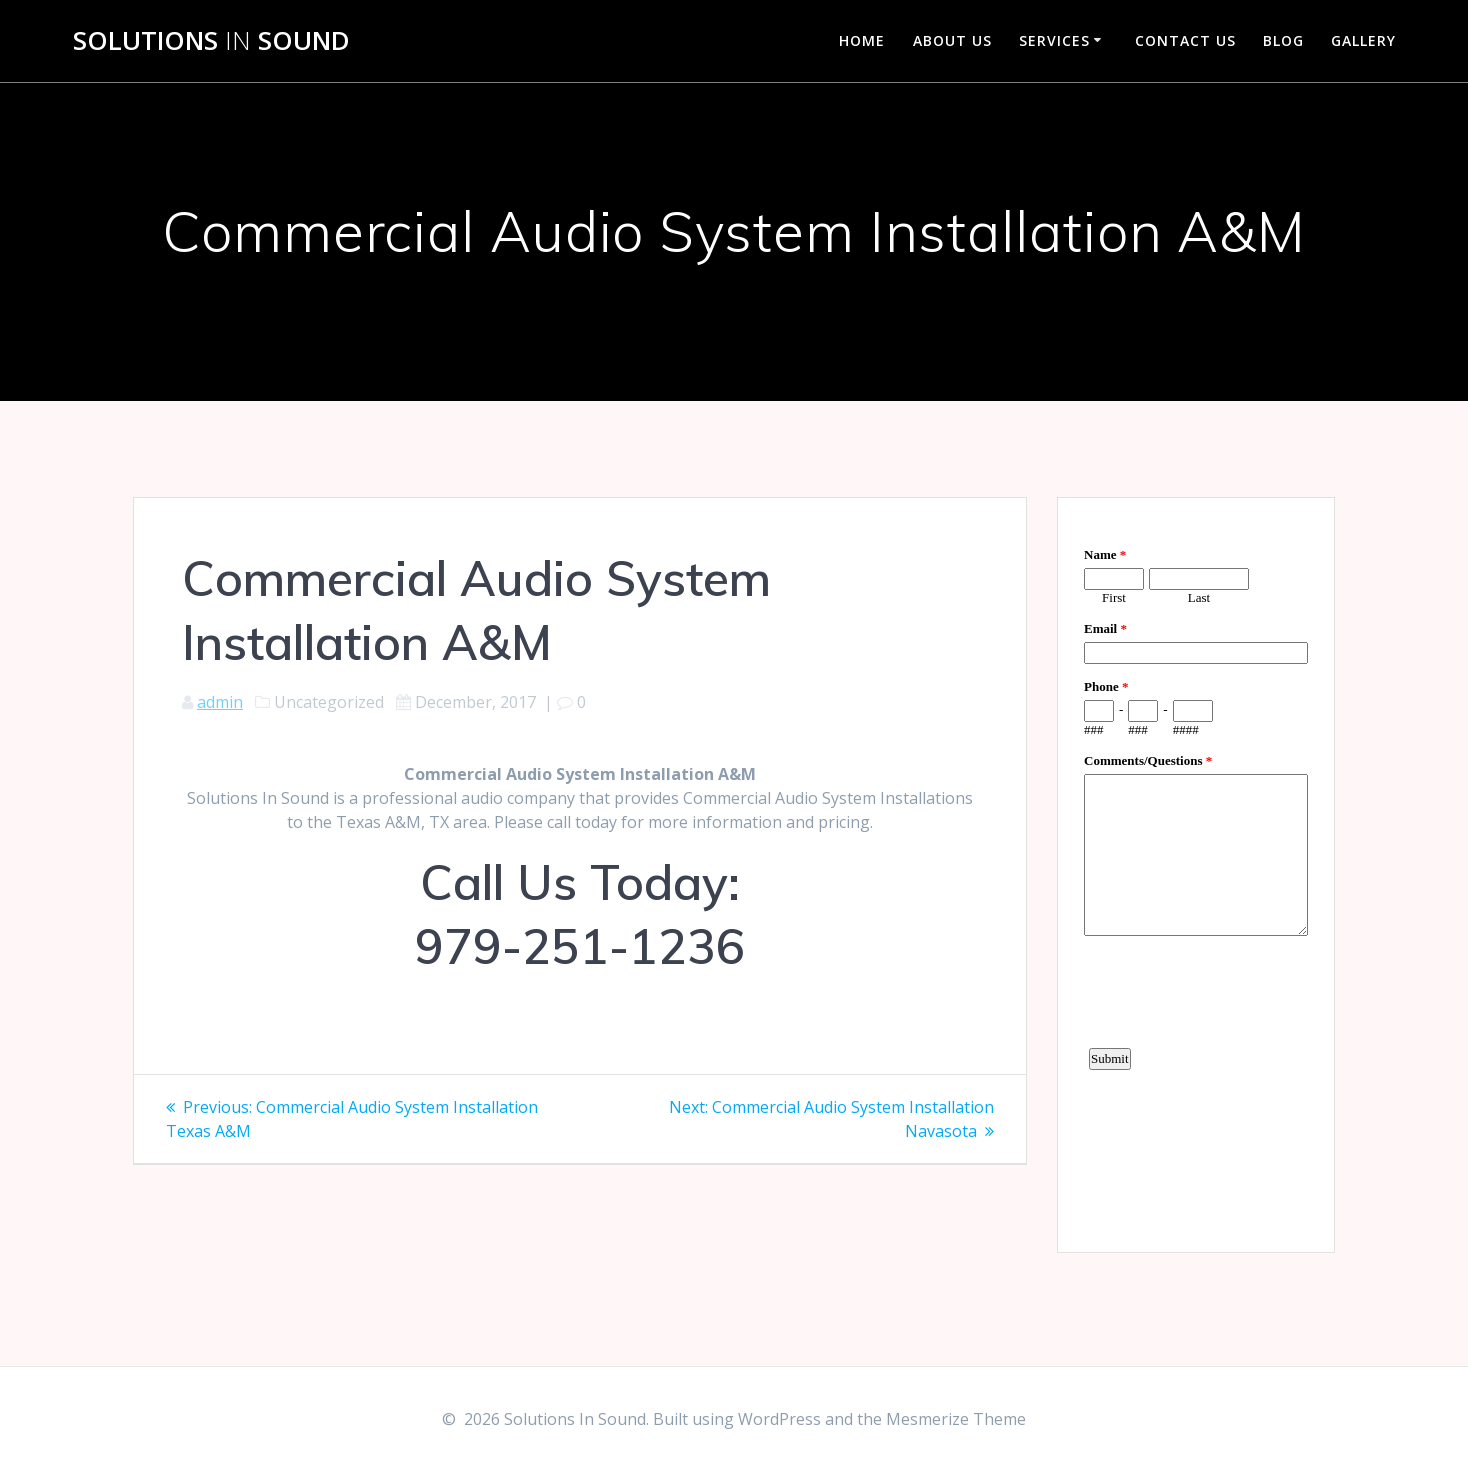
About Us (952, 40)
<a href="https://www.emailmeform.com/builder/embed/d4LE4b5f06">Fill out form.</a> (1196, 872)
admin (220, 702)
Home (862, 40)
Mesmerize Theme (956, 1419)
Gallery (1363, 40)
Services (1054, 40)
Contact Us (1185, 40)
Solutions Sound (211, 41)
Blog (1283, 40)
